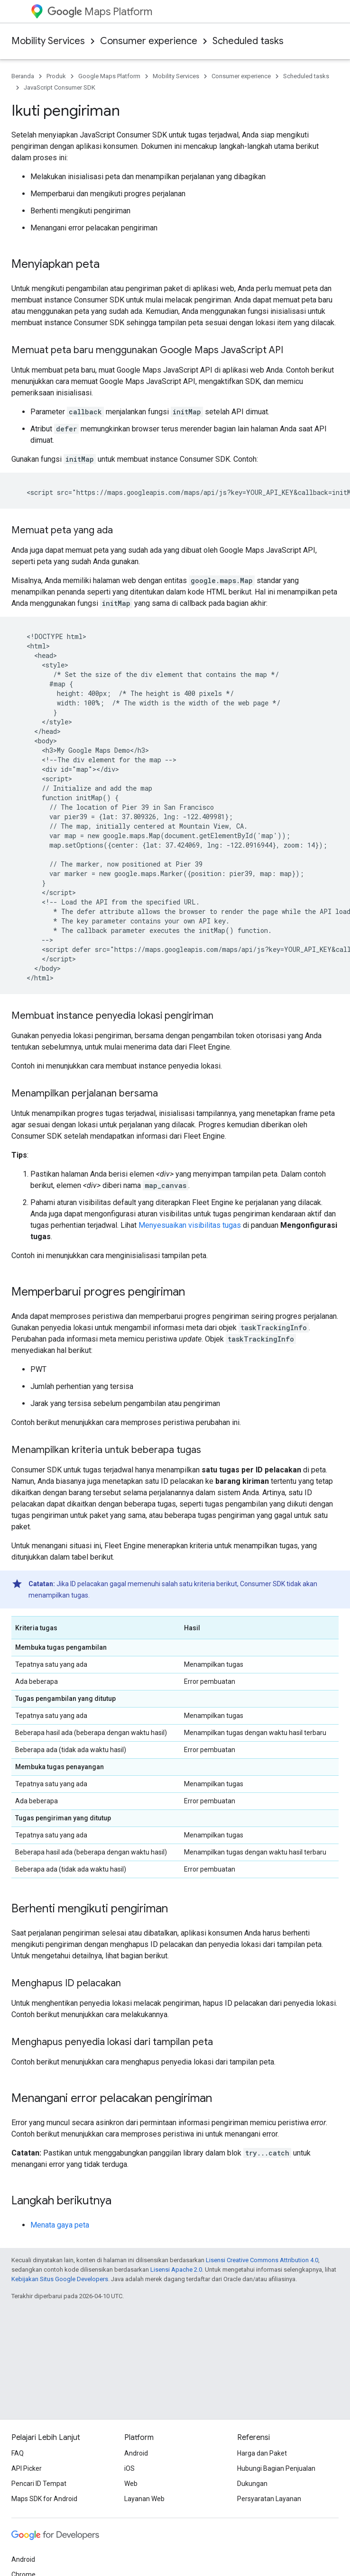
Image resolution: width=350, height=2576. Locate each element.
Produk (56, 76)
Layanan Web (144, 2499)
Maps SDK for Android (44, 2499)
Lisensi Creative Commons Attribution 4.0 (262, 2260)
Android (136, 2453)
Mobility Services (48, 41)
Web (131, 2483)
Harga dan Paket (262, 2453)
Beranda (22, 76)
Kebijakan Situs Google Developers (59, 2279)
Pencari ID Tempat (38, 2483)
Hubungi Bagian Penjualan (276, 2468)
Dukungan (252, 2483)
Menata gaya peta (59, 2224)
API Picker (26, 2468)
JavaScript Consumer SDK (59, 87)
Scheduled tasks (248, 41)
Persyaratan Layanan (269, 2499)
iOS (129, 2468)
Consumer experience (148, 41)
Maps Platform (99, 11)
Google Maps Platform (109, 76)
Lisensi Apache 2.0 (176, 2269)
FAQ (17, 2453)
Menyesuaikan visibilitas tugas (189, 1225)
